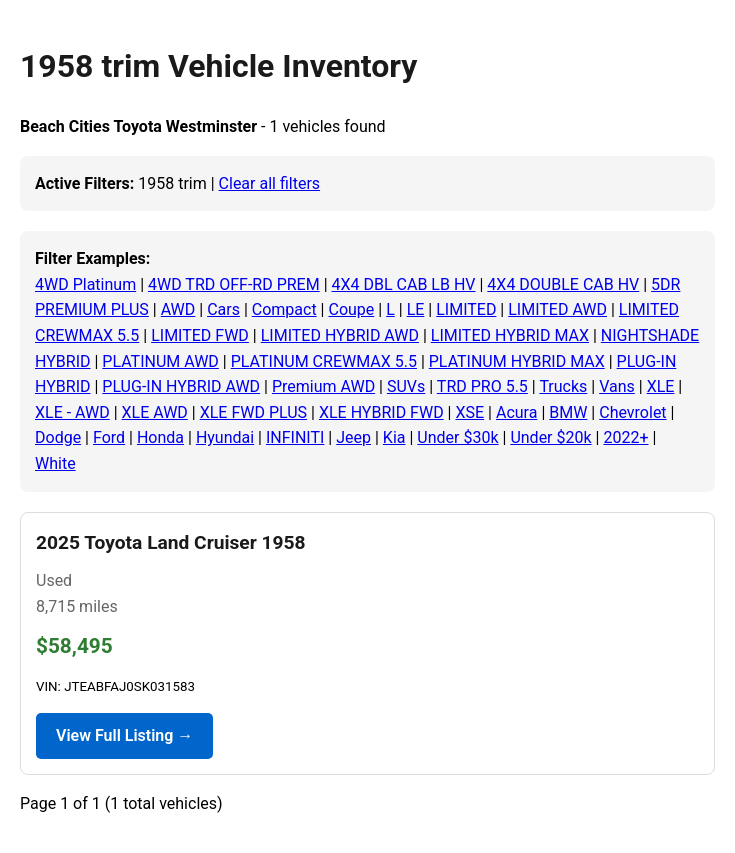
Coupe (351, 309)
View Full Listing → (124, 735)
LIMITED (466, 309)
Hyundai (225, 437)
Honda (160, 437)
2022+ (625, 437)
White (55, 463)
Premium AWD (323, 386)
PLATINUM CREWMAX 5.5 (324, 361)
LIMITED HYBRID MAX (510, 335)
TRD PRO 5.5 (482, 386)
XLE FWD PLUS (253, 412)
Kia (394, 437)
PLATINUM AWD (160, 361)
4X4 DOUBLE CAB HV (563, 284)
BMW (568, 412)
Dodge (58, 437)
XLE (661, 386)
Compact (284, 309)
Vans (617, 386)
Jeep (353, 437)
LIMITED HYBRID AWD (340, 335)
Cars (223, 309)
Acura (516, 412)
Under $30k (457, 437)
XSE (469, 412)
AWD (178, 309)
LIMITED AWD (557, 309)
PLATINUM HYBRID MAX (517, 361)
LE (416, 309)
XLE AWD (155, 412)
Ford (109, 437)
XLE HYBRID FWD (381, 412)
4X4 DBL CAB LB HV (404, 284)
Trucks (563, 386)
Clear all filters (270, 183)
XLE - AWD (72, 412)
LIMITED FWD (200, 335)
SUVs (406, 386)
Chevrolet (632, 412)
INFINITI (295, 437)
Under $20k (550, 437)
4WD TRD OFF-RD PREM (234, 284)
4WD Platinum (85, 284)
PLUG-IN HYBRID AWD (181, 386)
